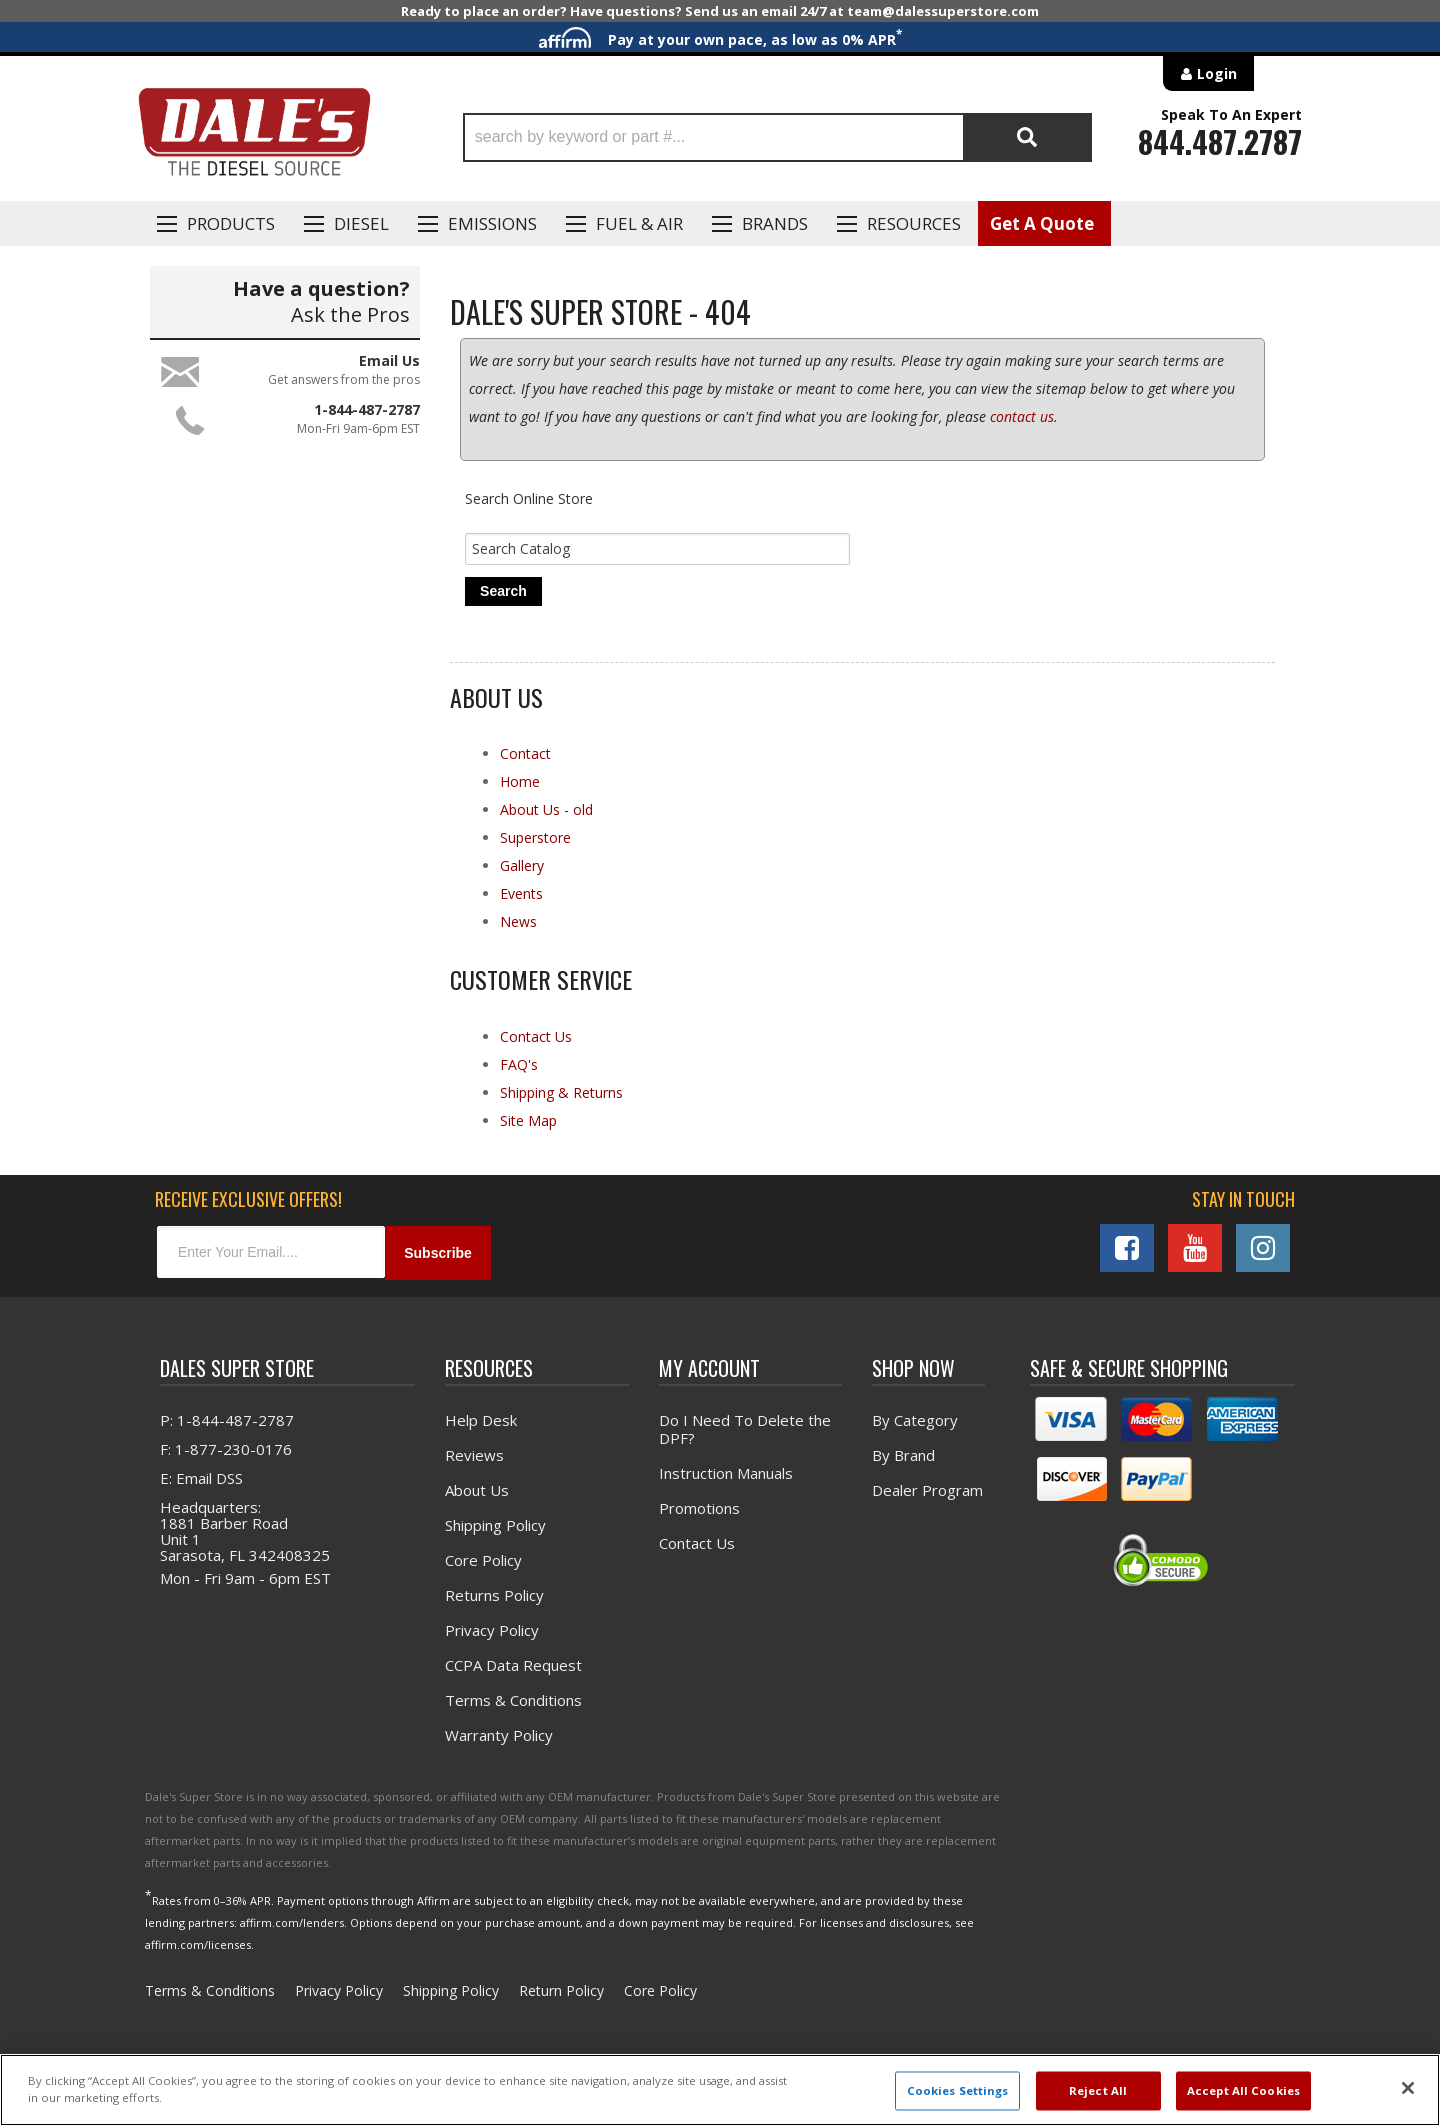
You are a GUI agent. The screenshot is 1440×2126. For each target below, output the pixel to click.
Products (231, 223)
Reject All (1098, 2090)
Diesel (361, 223)
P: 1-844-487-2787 (227, 1421)
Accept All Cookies (1243, 2090)
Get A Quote (1042, 223)
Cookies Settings (958, 2090)
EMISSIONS (492, 223)
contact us (1022, 416)
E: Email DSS (201, 1479)
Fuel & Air (639, 223)
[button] (777, 137)
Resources (914, 223)
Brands (775, 223)
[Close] (1408, 2088)
